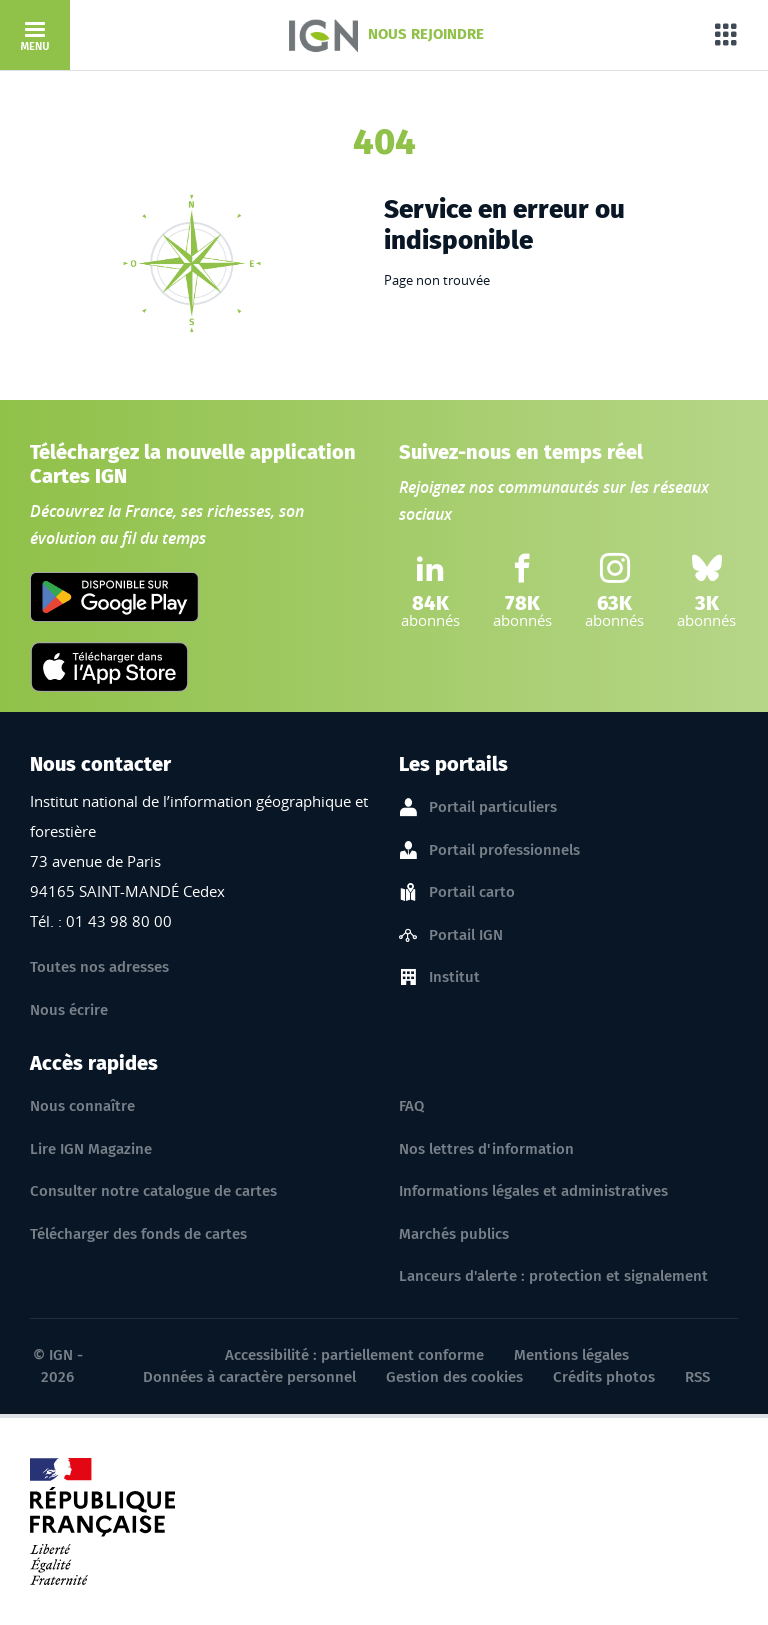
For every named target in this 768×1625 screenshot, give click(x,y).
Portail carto (472, 893)
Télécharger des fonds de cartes (138, 1234)
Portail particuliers (493, 808)
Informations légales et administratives (533, 1191)
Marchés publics (454, 1234)
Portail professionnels (504, 851)
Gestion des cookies (454, 1377)
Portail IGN (466, 936)
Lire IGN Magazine (91, 1149)
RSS (697, 1377)
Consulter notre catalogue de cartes (153, 1191)
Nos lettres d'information (486, 1149)
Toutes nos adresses (99, 967)
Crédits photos (604, 1377)
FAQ (411, 1106)
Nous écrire (69, 1010)
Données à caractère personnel (249, 1377)
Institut (454, 978)
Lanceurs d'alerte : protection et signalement (553, 1276)
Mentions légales (571, 1355)
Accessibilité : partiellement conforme (354, 1355)
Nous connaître (82, 1106)
